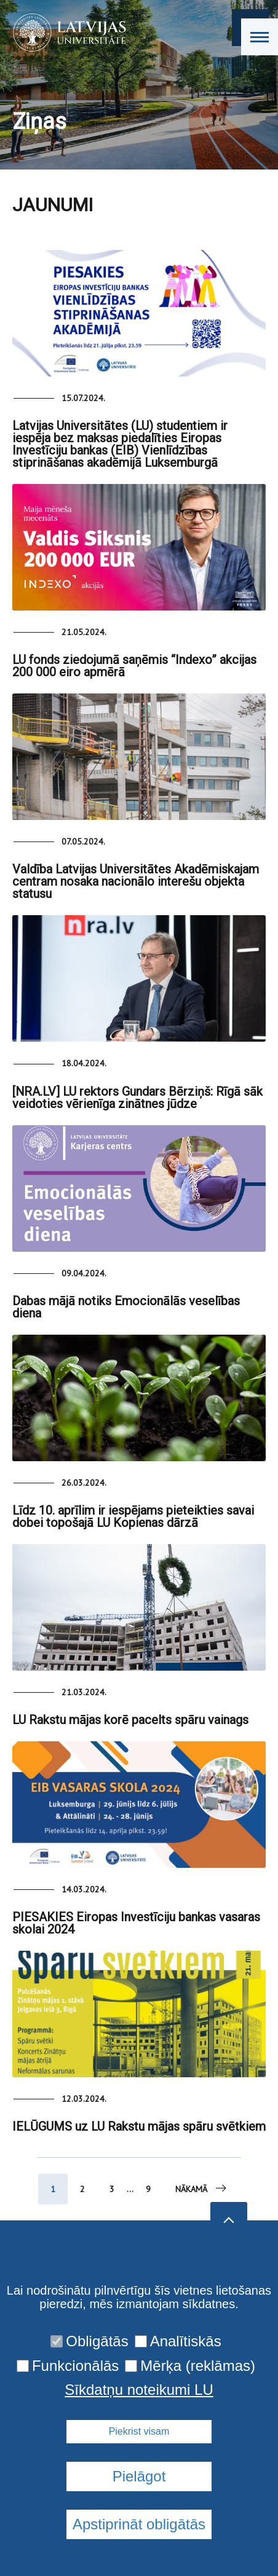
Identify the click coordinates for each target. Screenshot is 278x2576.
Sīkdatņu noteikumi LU (139, 2389)
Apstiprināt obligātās (139, 2524)
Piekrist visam (139, 2431)
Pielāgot (139, 2476)
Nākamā (201, 2188)
